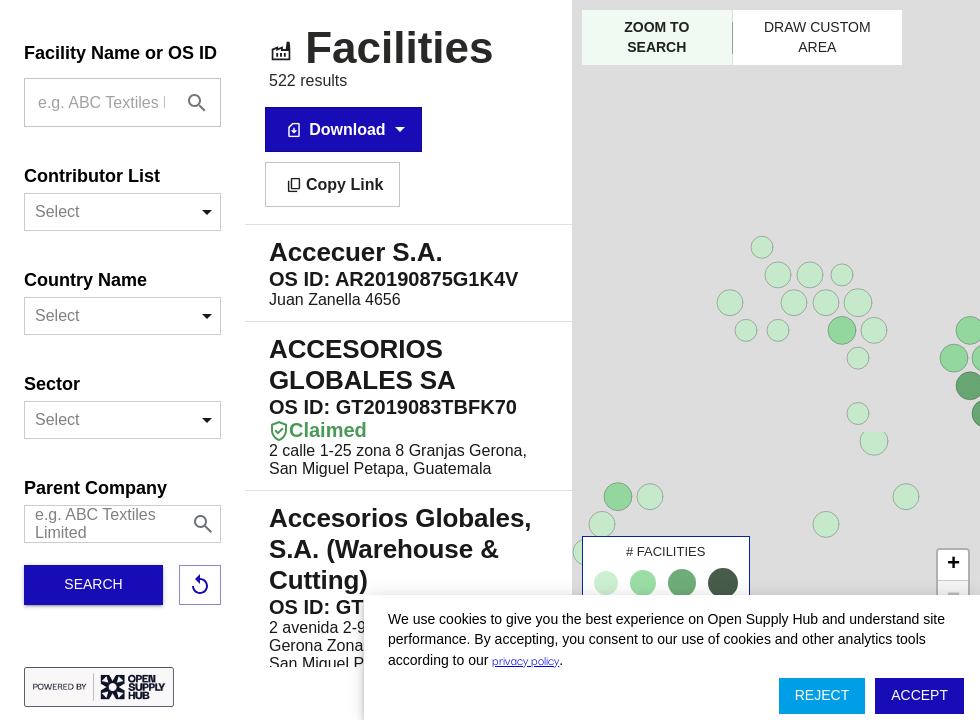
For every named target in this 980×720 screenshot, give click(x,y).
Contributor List (92, 176)
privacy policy (525, 659)
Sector (52, 384)
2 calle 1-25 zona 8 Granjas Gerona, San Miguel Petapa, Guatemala (408, 405)
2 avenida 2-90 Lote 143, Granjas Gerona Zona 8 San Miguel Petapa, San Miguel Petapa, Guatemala (408, 587)
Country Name (85, 280)
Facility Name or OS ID (120, 53)
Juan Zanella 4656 (408, 272)
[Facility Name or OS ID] (197, 103)
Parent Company (95, 488)
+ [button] (953, 565)
